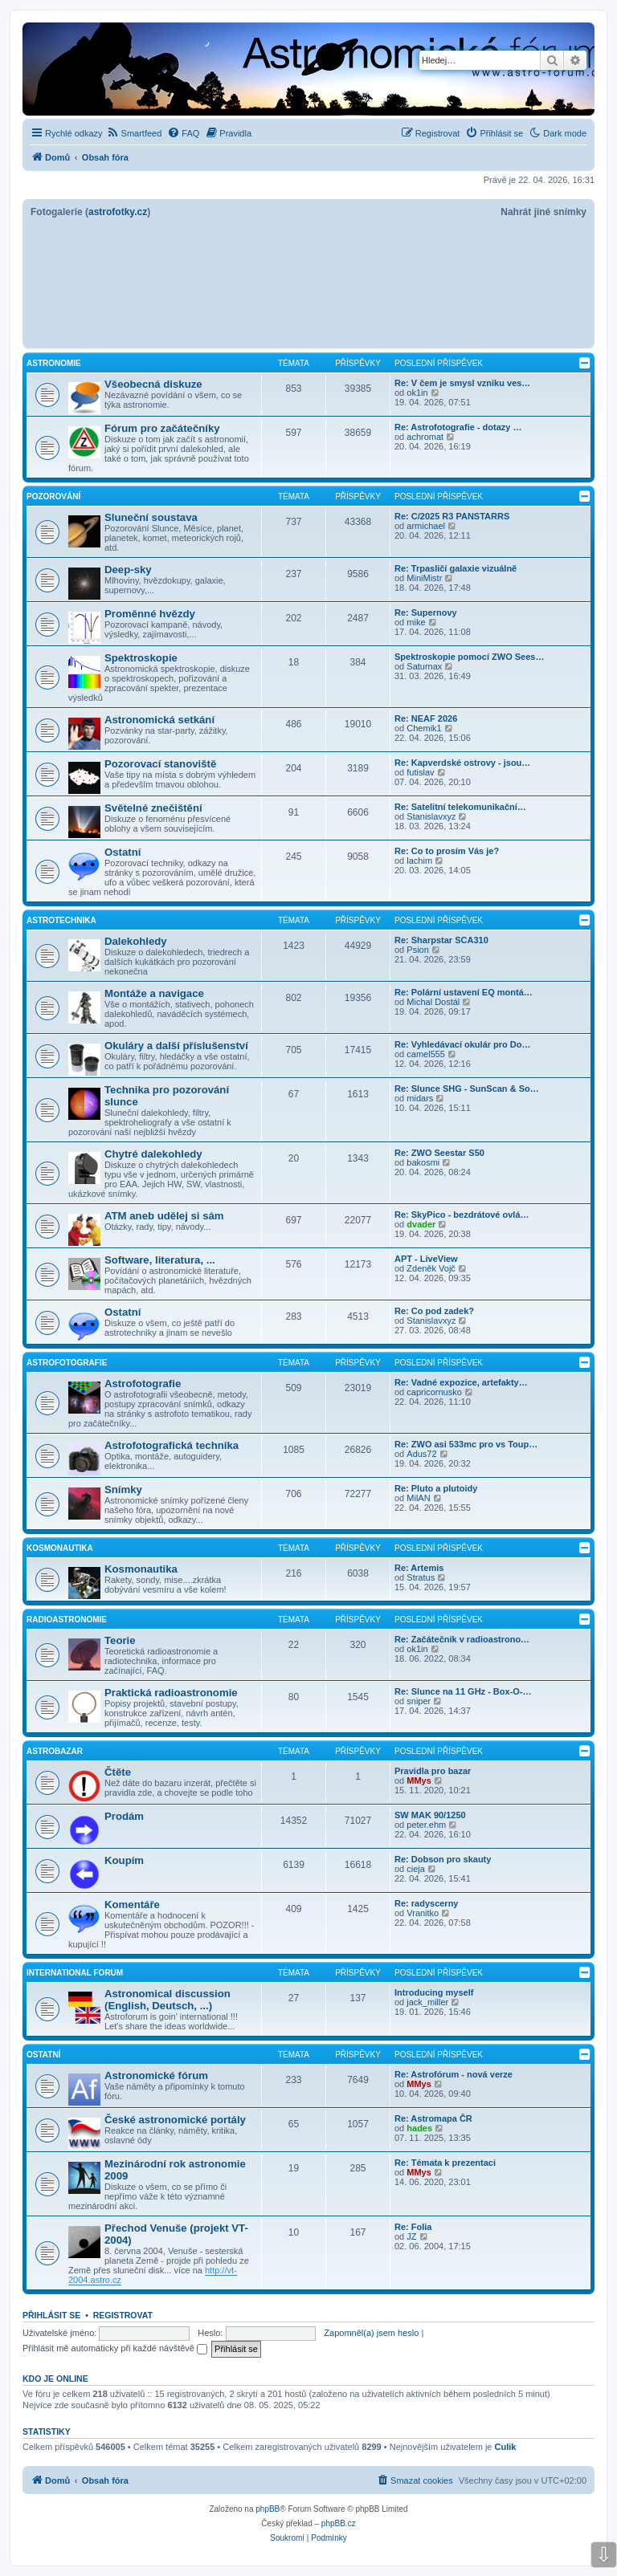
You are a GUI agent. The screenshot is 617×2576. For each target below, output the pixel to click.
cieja (416, 1869)
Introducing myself (433, 1992)
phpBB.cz (338, 2523)
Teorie (120, 1640)
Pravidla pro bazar (432, 1771)
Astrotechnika (61, 920)
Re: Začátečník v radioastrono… (461, 1639)
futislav (420, 772)
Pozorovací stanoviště (160, 764)
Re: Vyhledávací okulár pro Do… (462, 1044)
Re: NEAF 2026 (425, 718)
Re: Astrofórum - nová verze (453, 2074)
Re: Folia (412, 2227)
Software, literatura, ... (159, 1260)
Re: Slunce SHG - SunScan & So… (466, 1088)
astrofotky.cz (117, 212)
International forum (75, 1972)
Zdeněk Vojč (431, 1268)
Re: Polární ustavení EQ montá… (463, 992)
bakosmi (423, 1162)
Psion (418, 949)
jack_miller (427, 2002)
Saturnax (424, 666)
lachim (419, 860)
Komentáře (132, 1904)
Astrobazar (55, 1751)
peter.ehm (426, 1824)
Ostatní (122, 852)
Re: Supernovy (425, 612)
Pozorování (53, 496)
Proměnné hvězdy (149, 614)
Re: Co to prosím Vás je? (446, 851)
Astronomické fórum (156, 2075)
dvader (421, 1224)
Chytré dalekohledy (153, 1154)
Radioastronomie (67, 1619)
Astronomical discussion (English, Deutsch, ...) (167, 2000)
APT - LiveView (426, 1259)
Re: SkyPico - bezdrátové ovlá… (461, 1214)
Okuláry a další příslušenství (176, 1046)
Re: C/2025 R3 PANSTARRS (451, 516)
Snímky (123, 1489)
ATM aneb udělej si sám (164, 1216)
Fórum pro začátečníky (162, 428)
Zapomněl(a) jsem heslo (371, 2333)
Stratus (421, 1577)
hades (419, 2128)
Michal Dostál (433, 1002)
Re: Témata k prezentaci (445, 2162)
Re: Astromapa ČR (433, 2118)
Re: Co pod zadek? (434, 1311)
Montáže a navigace (154, 993)
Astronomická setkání (159, 720)
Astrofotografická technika (171, 1445)
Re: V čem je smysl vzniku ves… (462, 383)
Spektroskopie (141, 658)
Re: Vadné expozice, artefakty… (461, 1382)
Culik (506, 2447)
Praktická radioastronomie (171, 1693)
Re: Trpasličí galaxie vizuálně (455, 568)
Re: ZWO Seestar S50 (439, 1153)
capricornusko (434, 1392)
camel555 (426, 1054)
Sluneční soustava (151, 517)
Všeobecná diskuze (153, 384)
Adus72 (421, 1454)
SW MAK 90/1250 (430, 1815)
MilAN (418, 1498)
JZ (411, 2236)
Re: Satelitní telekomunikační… (460, 807)
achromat (425, 437)
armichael (426, 526)
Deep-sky (128, 570)
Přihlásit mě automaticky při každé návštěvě (114, 2348)
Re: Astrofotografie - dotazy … (458, 427)
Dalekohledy (135, 941)
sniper (419, 1701)
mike (416, 622)
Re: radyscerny (426, 1903)
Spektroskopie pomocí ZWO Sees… (469, 656)
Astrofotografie (67, 1362)
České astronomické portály (175, 2120)
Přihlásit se (51, 2315)
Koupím (124, 1860)
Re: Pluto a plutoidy (435, 1488)
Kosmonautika (60, 1548)
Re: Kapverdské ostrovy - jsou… (462, 762)
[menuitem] (134, 133)
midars (420, 1098)
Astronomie (54, 363)
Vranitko (423, 1913)
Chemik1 (424, 728)
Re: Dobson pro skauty (442, 1859)
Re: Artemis (418, 1568)
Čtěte (117, 1772)
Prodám (124, 1816)
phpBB (267, 2509)
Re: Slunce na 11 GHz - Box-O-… (463, 1691)
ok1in (417, 392)
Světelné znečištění (153, 808)
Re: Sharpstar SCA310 (441, 940)
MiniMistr (424, 578)
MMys (419, 1780)
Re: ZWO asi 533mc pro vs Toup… (465, 1444)
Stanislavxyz (431, 816)
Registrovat (123, 2315)
